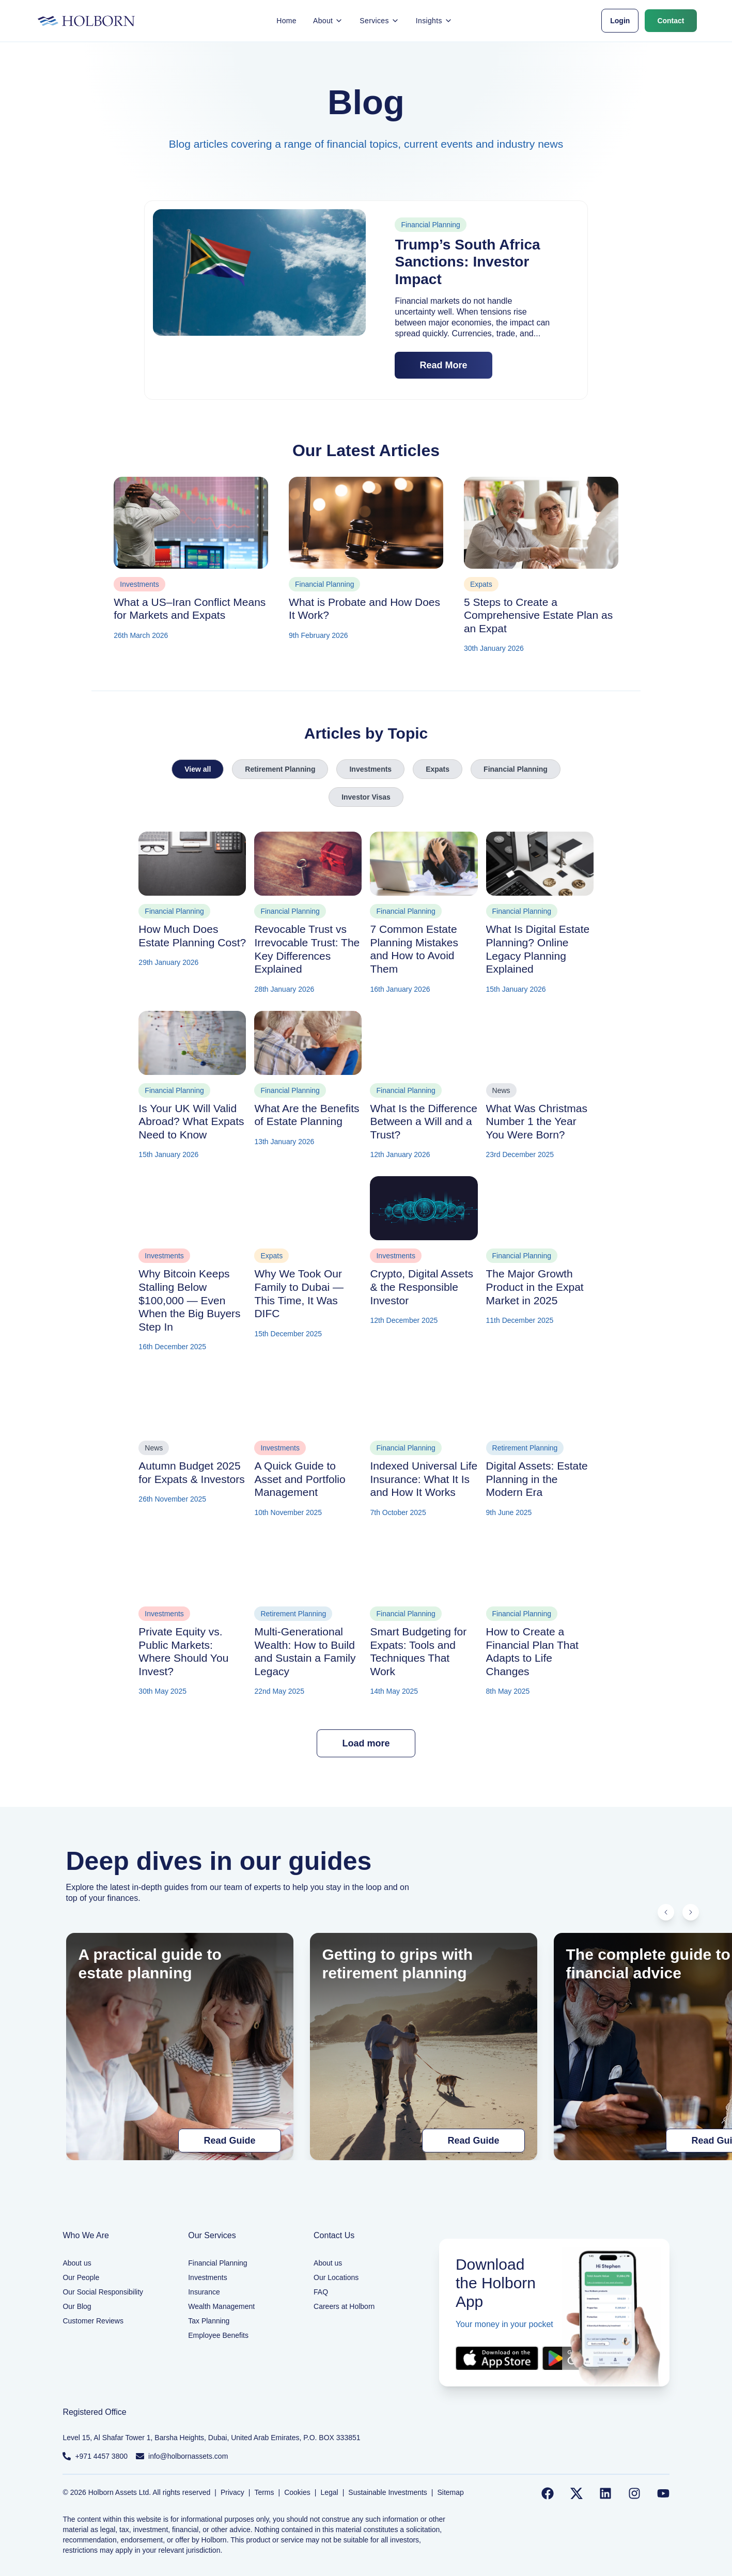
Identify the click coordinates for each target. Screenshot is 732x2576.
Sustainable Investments (387, 2492)
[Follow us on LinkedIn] (605, 2493)
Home (286, 21)
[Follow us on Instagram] (634, 2493)
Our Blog (77, 2306)
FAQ (321, 2292)
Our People (81, 2277)
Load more (366, 1743)
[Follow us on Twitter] (576, 2493)
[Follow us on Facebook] (547, 2493)
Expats (437, 769)
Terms (264, 2492)
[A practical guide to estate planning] (179, 2046)
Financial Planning (516, 769)
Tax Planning (208, 2321)
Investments (370, 769)
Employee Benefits (218, 2335)
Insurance (204, 2292)
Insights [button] (434, 21)
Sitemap (451, 2492)
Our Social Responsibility (103, 2292)
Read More (443, 365)
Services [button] (379, 21)
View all (197, 769)
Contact (670, 21)
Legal (329, 2492)
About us (77, 2263)
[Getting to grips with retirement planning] (423, 2046)
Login (620, 21)
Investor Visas (366, 797)
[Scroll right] (690, 1912)
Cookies (297, 2492)
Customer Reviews (93, 2321)
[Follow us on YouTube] (663, 2493)
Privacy (232, 2492)
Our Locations (336, 2277)
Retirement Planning (280, 769)
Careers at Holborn (344, 2306)
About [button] (328, 21)
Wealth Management (221, 2306)
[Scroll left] (666, 1912)
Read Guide (229, 2140)
